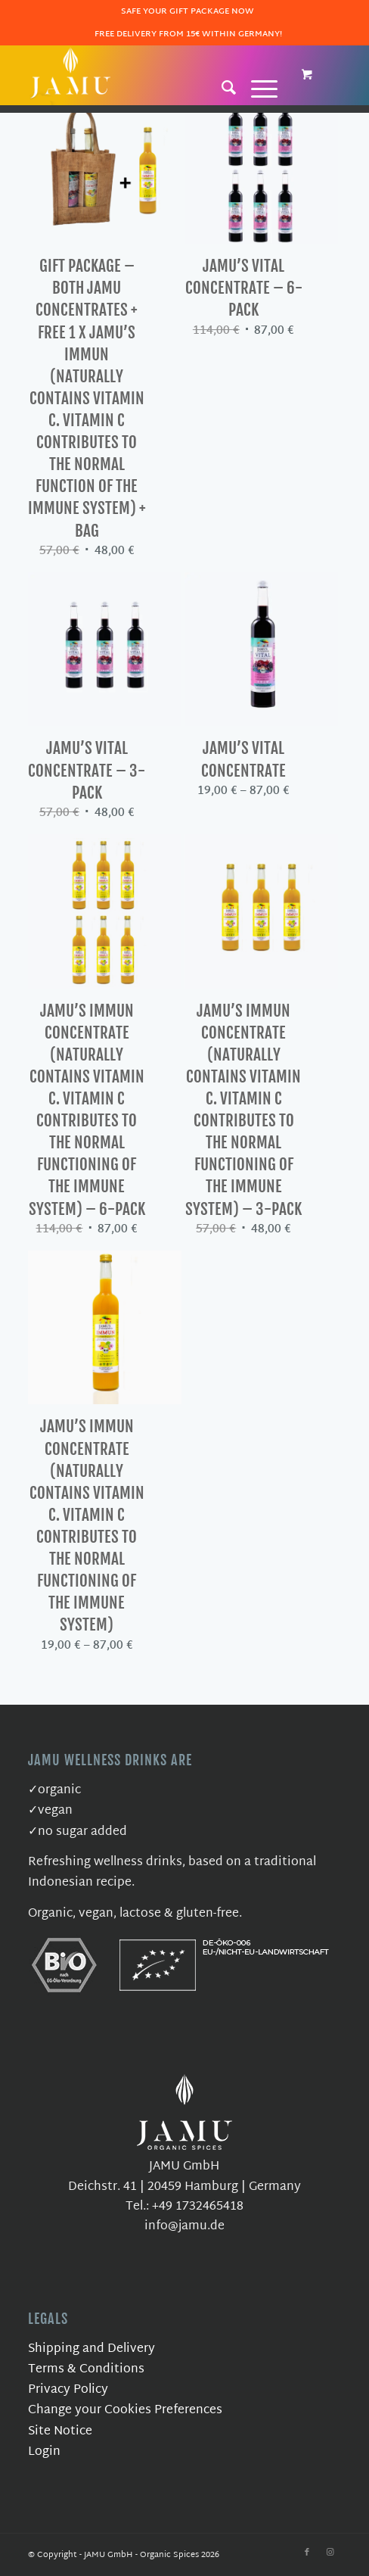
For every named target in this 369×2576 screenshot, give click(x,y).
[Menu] (257, 87)
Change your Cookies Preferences (125, 2411)
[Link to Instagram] (329, 2552)
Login (44, 2452)
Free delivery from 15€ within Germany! (188, 34)
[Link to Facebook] (307, 2552)
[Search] (221, 87)
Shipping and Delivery (91, 2349)
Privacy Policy (68, 2390)
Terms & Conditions (86, 2370)
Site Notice (60, 2432)
